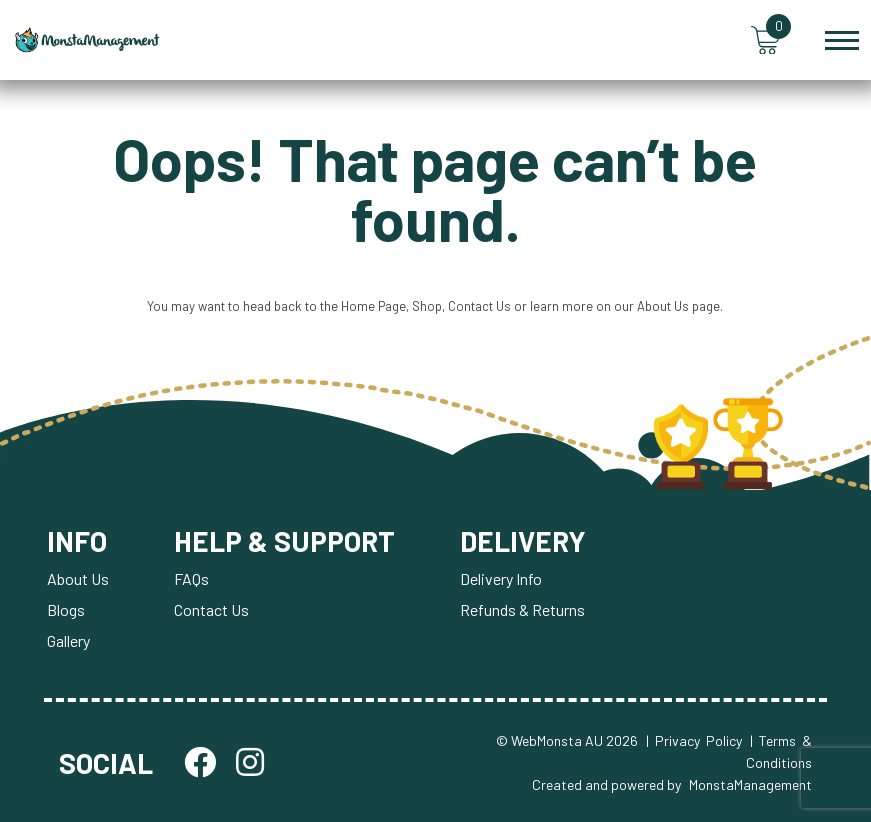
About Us (663, 306)
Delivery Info (501, 578)
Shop (427, 306)
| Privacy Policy (694, 740)
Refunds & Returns (522, 609)
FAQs (191, 578)
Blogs (66, 609)
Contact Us (479, 306)
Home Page (373, 306)
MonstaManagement (750, 785)
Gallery (68, 640)
